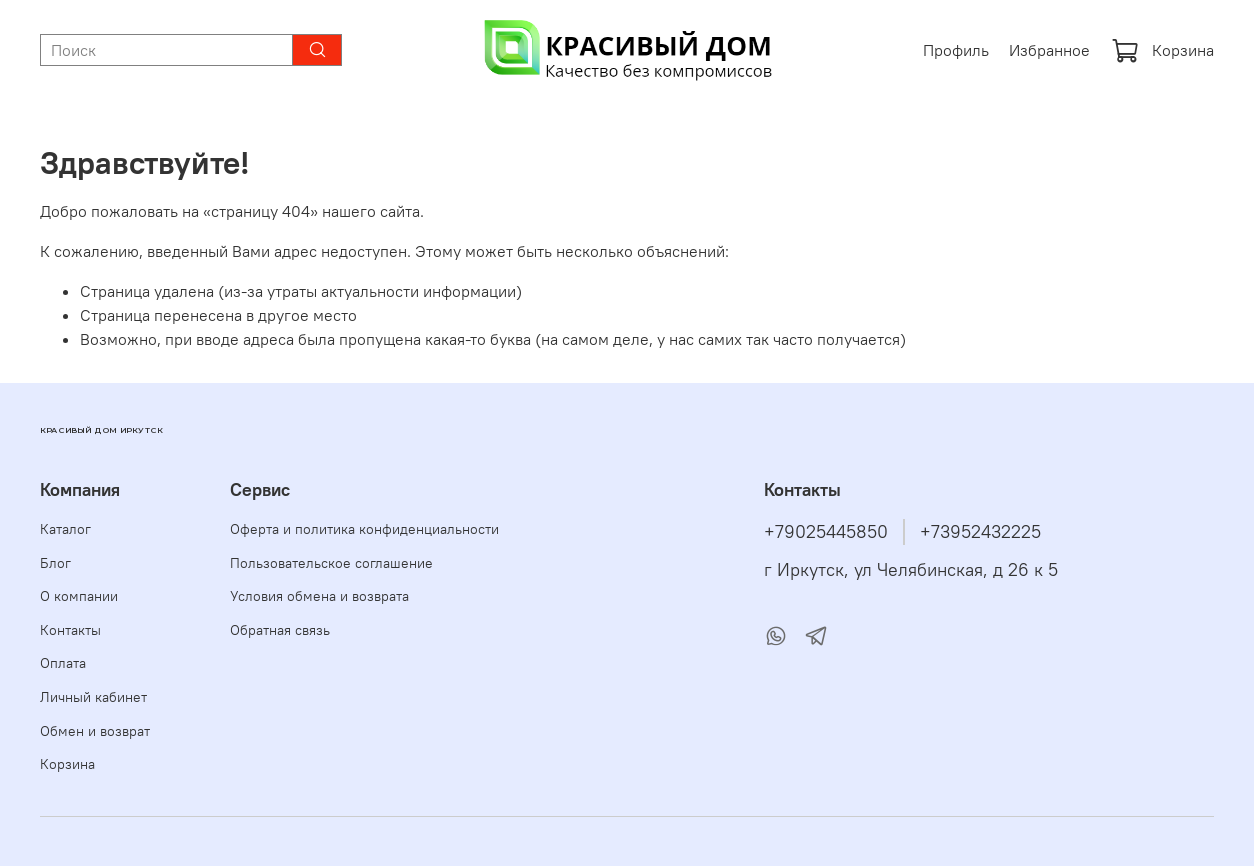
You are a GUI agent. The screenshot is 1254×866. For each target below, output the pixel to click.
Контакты (70, 630)
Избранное (1049, 50)
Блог (55, 563)
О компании (79, 596)
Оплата (63, 663)
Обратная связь (280, 630)
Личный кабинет (93, 697)
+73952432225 (980, 532)
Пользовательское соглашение (331, 563)
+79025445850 (826, 532)
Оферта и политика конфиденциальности (364, 529)
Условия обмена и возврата (319, 596)
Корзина (1162, 50)
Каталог (65, 529)
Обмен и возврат (95, 731)
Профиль (956, 50)
